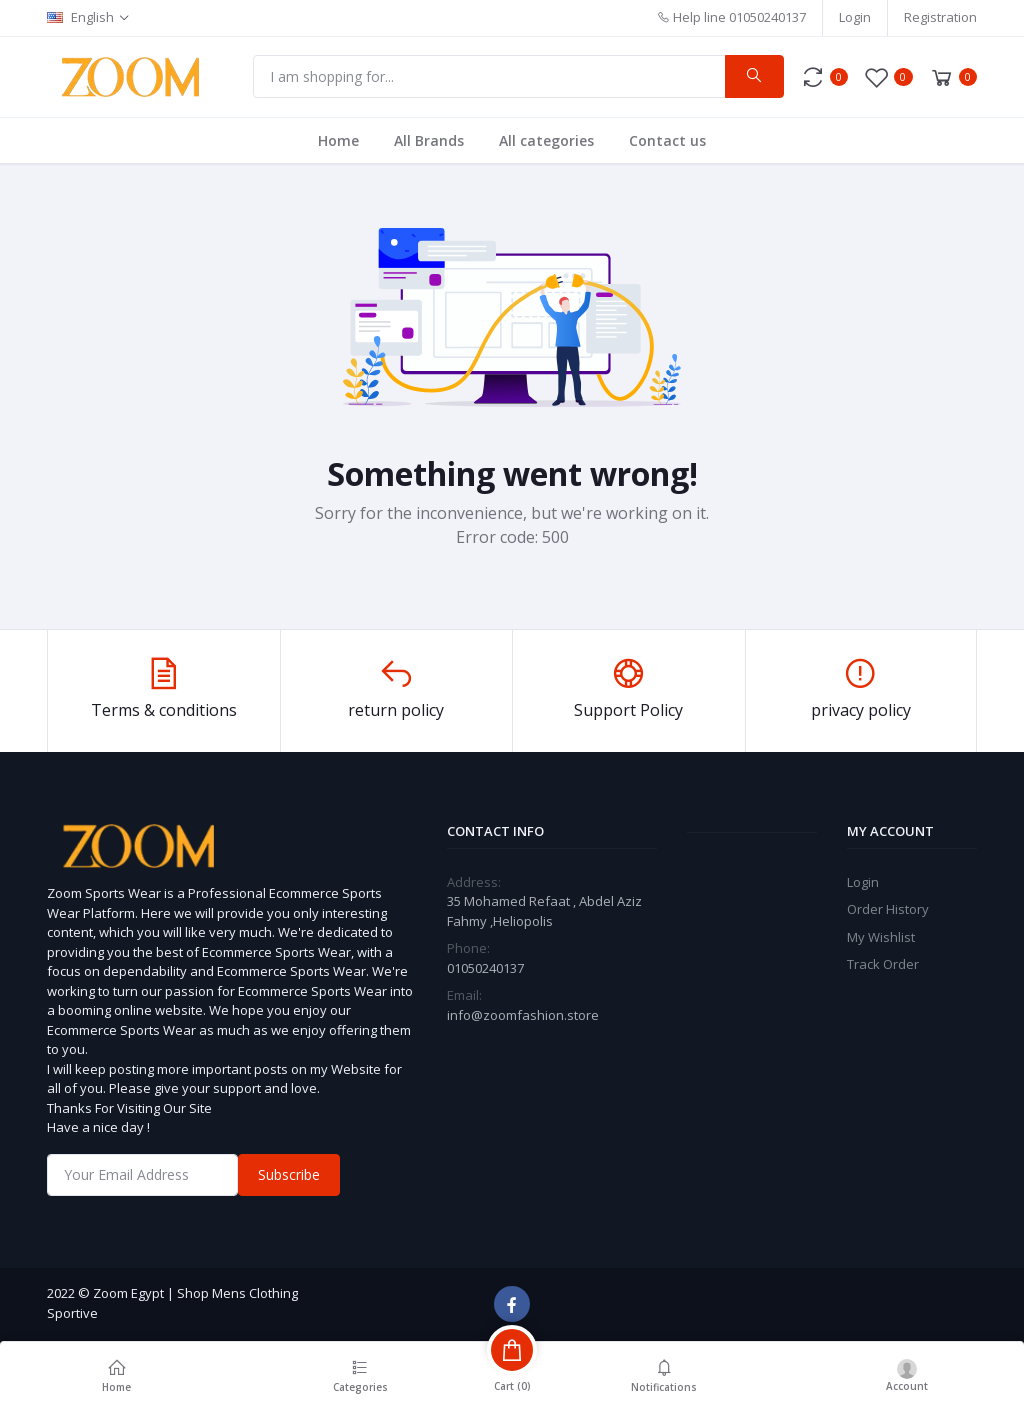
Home (338, 140)
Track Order (883, 964)
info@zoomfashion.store (523, 1015)
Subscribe (289, 1174)
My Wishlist (881, 937)
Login (855, 17)
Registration (940, 17)
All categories (546, 140)
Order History (888, 909)
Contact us (667, 140)
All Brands (429, 140)
